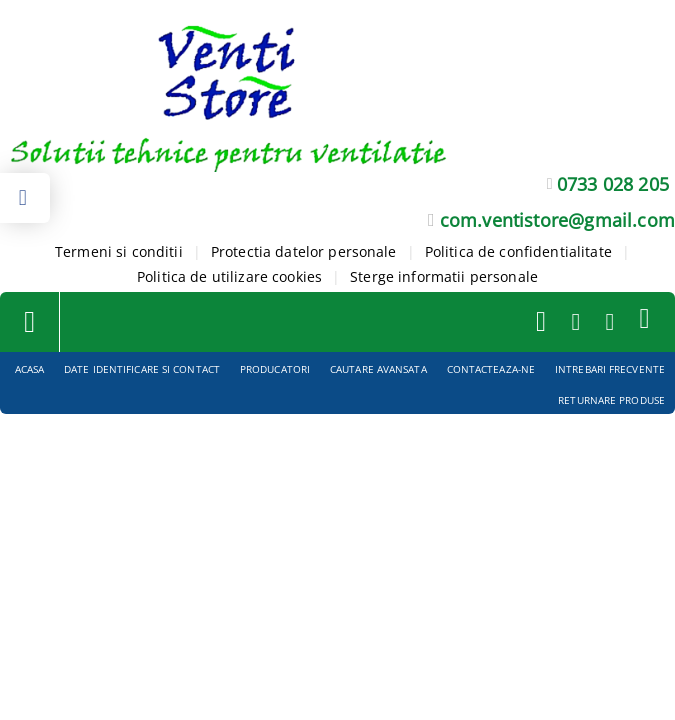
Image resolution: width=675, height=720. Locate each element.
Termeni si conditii (119, 251)
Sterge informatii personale (444, 276)
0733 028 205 (613, 184)
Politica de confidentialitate (518, 251)
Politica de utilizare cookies (229, 276)
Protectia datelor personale (304, 251)
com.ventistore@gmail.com (557, 220)
